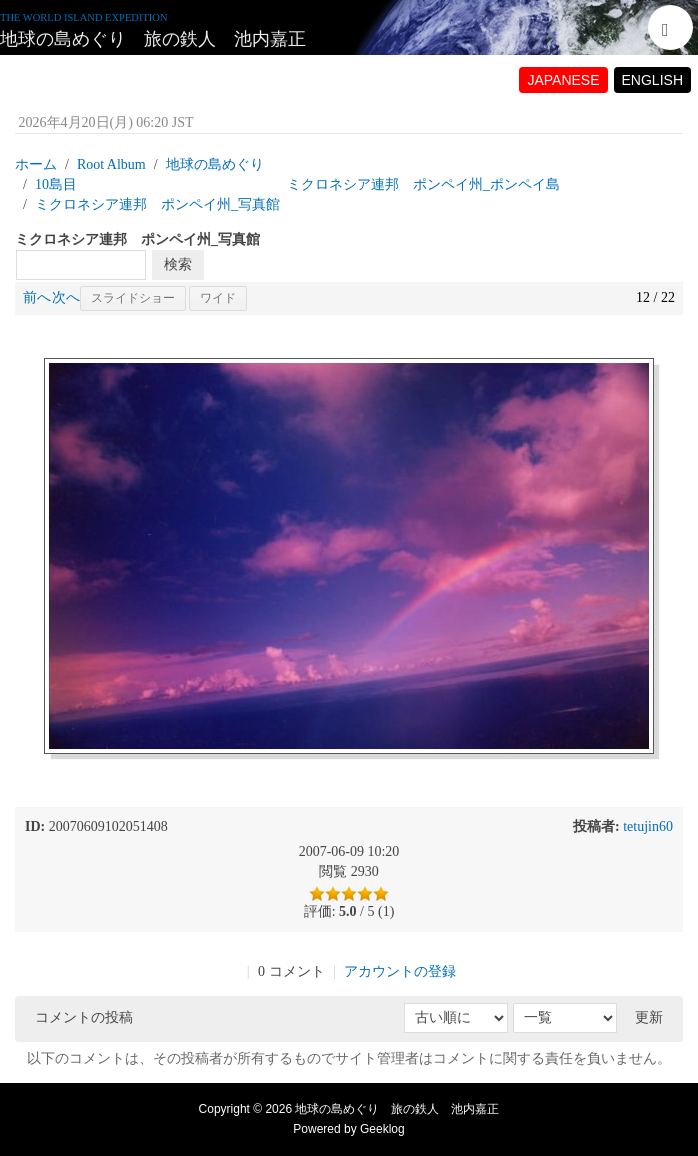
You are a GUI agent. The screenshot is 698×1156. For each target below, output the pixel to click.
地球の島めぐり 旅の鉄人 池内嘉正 (153, 39)
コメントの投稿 (84, 1017)
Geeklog (382, 1129)
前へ (37, 297)
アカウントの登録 (400, 971)
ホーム (36, 164)
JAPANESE (563, 80)
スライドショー (133, 298)
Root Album (111, 164)
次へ (66, 297)
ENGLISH (652, 80)
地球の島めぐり (215, 164)
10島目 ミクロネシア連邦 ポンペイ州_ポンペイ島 (297, 184)
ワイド (218, 298)
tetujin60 (648, 826)
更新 (649, 1017)
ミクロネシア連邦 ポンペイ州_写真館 (157, 204)
